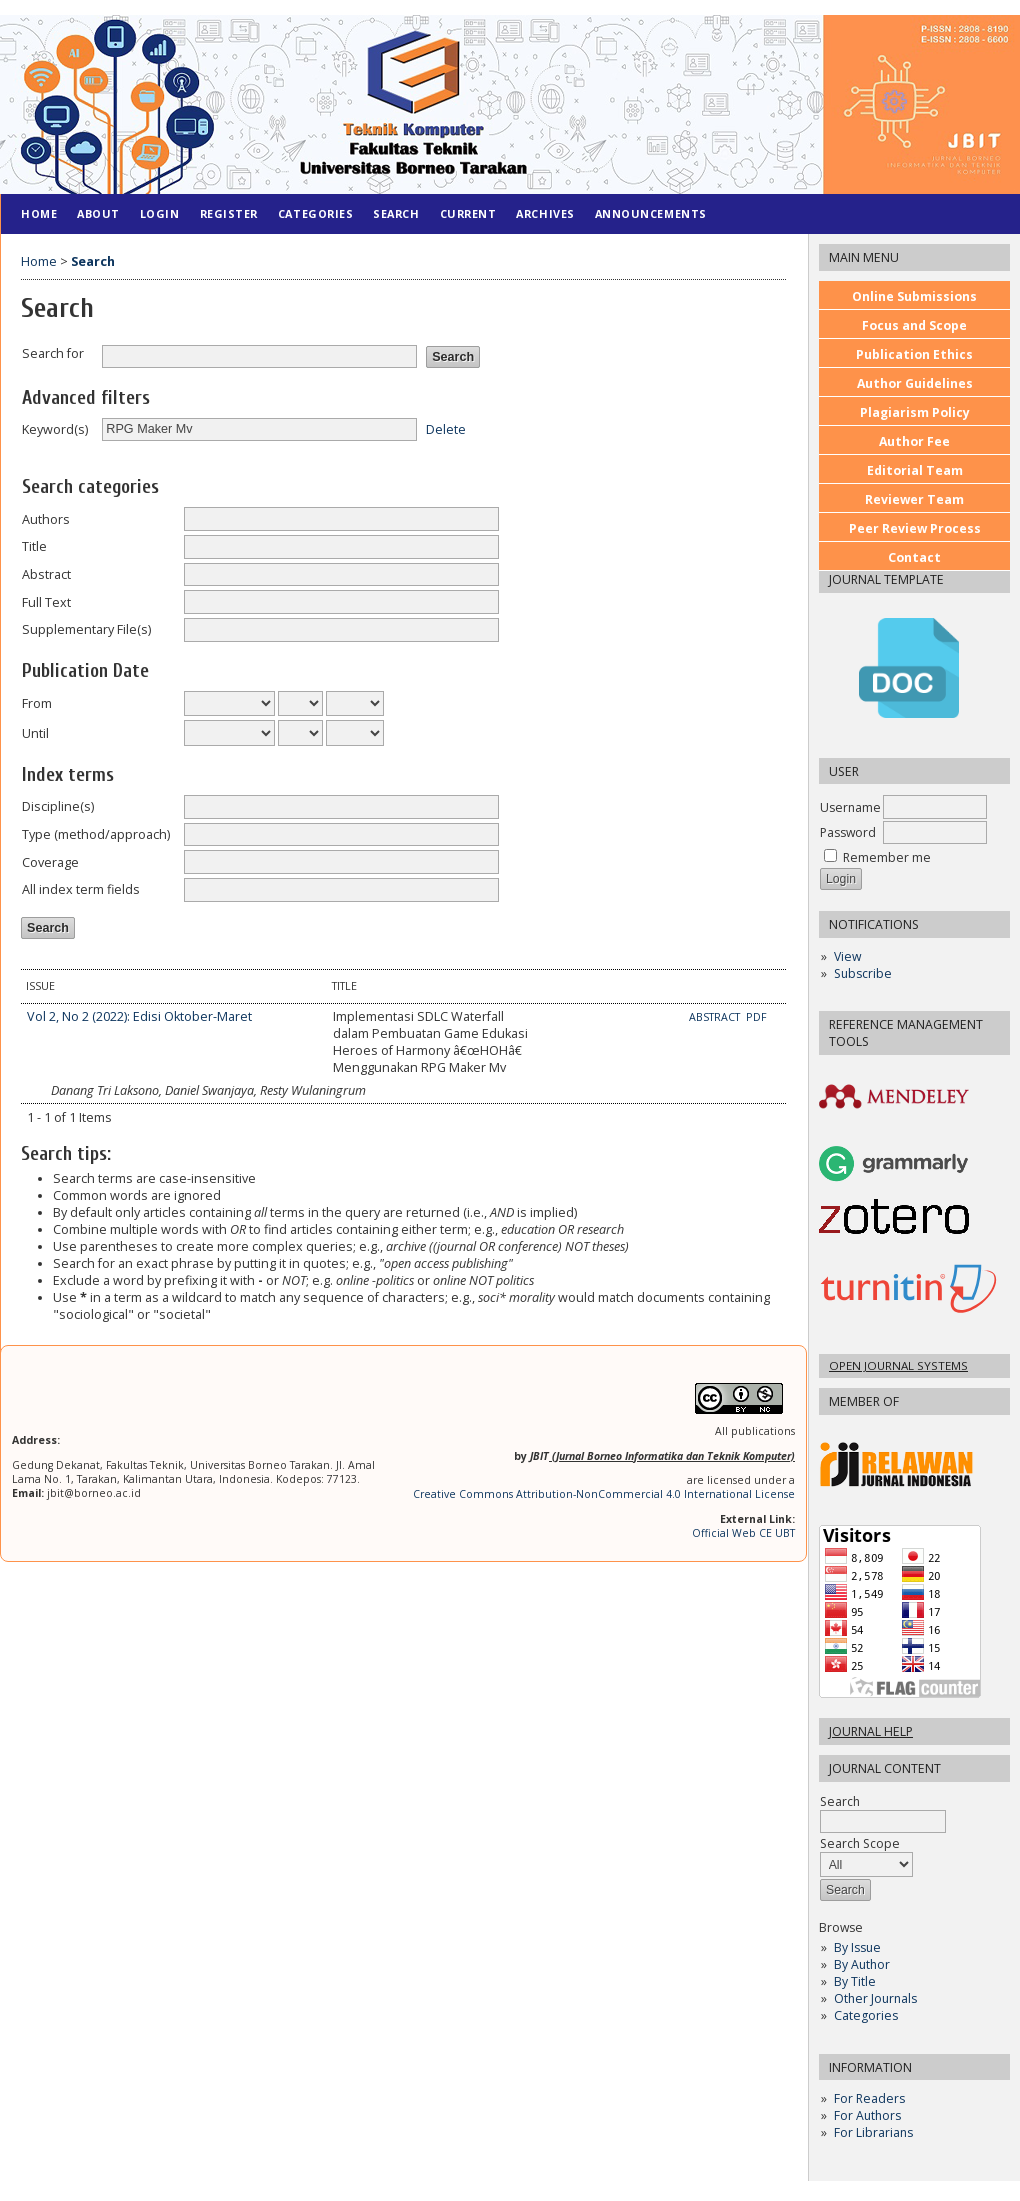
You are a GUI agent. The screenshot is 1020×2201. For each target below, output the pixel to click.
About (98, 213)
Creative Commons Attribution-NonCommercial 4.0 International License (604, 1494)
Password (848, 832)
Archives (545, 213)
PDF (756, 1017)
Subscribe (863, 973)
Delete (446, 428)
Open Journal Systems (898, 1365)
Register (229, 213)
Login (160, 213)
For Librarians (873, 2132)
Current (468, 213)
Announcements (651, 213)
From (37, 703)
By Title (855, 1981)
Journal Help (871, 1731)
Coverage (50, 862)
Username (850, 807)
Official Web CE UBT (743, 1533)
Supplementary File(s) (86, 629)
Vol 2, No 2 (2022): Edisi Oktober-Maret (139, 1016)
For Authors (867, 2115)
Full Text (46, 602)
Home (39, 213)
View (847, 956)
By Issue (857, 1947)
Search (883, 1811)
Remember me (887, 857)
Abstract (46, 574)
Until (35, 733)
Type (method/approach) (96, 834)
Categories (866, 2015)
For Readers (869, 2098)
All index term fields (81, 889)
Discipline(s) (58, 806)
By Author (862, 1964)
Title (34, 546)
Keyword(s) (55, 429)
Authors (46, 519)
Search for (53, 353)
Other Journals (875, 1998)
